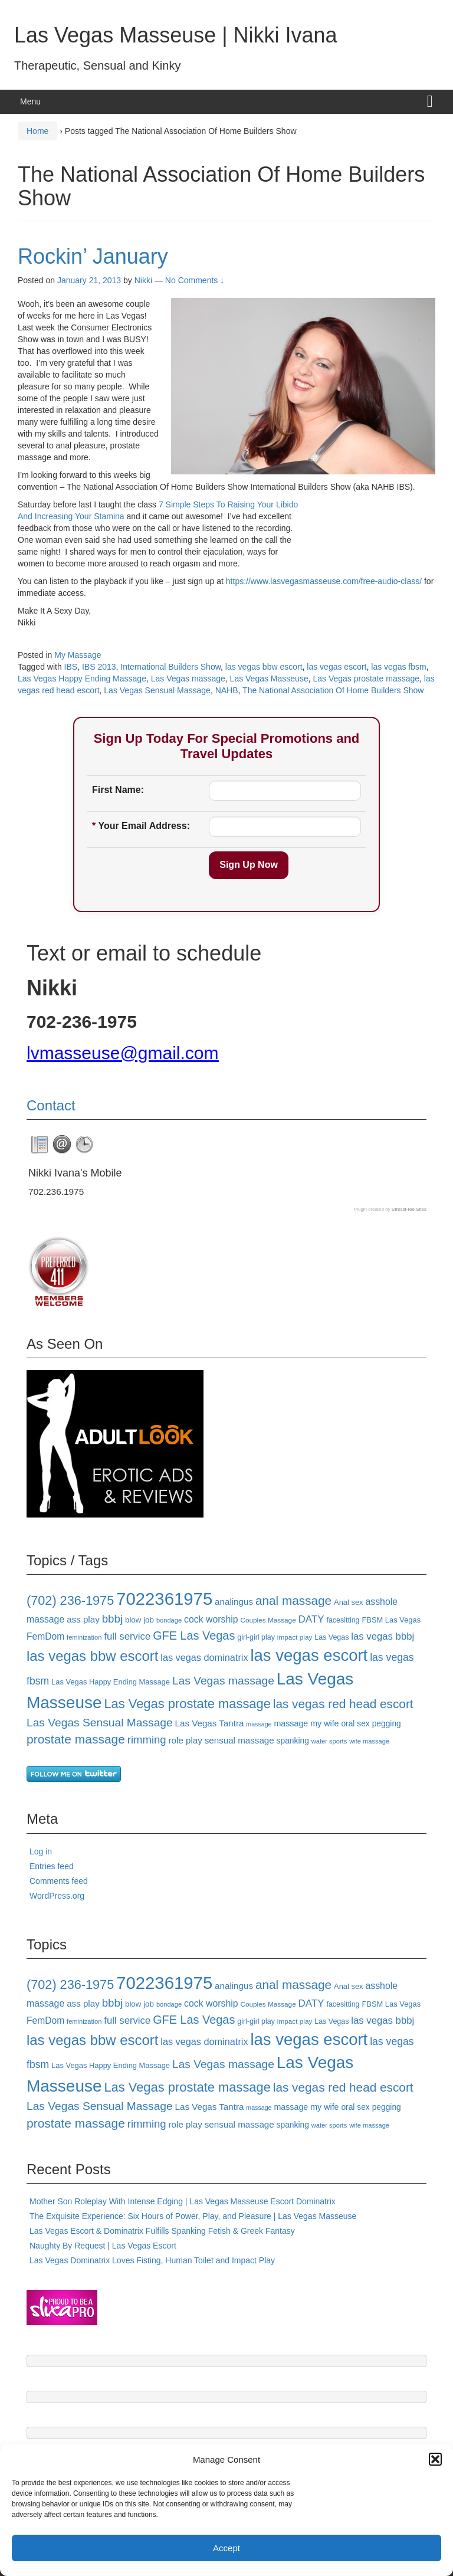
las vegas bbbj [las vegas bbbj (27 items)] (382, 1636)
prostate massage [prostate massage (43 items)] (76, 1739)
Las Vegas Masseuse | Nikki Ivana (175, 35)
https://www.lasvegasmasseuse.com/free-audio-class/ (324, 581)
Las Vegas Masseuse (269, 678)
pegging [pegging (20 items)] (386, 1723)
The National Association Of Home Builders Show (333, 690)
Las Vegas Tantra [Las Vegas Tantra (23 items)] (209, 1723)
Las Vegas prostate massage (366, 678)
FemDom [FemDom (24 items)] (45, 1636)
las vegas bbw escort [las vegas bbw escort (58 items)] (92, 1656)
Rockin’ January (93, 256)
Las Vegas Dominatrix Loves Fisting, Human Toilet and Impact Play (152, 2260)
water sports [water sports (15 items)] (329, 1741)
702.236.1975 (56, 1192)
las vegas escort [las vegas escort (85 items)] (308, 1655)
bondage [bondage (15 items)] (169, 1620)
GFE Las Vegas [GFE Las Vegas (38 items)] (194, 1635)
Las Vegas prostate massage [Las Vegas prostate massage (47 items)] (187, 1703)
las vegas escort (336, 666)
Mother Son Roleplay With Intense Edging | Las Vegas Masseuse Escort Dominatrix (182, 2201)
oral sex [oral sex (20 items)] (355, 1723)
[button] (435, 2459)
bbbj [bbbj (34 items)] (112, 1619)
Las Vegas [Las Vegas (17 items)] (331, 1637)
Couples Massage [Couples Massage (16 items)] (268, 1620)
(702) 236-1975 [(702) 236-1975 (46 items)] (70, 1600)
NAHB (226, 690)
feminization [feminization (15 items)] (84, 1637)
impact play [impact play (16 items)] (295, 1637)
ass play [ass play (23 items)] (83, 1619)
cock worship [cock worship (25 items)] (211, 1619)
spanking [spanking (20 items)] (293, 1740)
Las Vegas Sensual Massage (157, 690)
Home (37, 131)
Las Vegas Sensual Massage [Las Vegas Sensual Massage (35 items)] (100, 1722)
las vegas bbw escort (264, 666)
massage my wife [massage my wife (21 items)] (306, 1723)
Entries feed (51, 1866)
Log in (40, 1851)
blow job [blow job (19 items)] (139, 1619)
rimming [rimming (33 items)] (146, 1739)
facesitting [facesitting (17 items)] (342, 1620)
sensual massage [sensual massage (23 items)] (239, 1740)
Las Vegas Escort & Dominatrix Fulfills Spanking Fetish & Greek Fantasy (162, 2231)
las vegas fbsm (398, 666)
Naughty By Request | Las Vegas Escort (102, 2245)
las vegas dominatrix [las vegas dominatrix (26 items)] (204, 1657)
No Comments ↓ (194, 280)
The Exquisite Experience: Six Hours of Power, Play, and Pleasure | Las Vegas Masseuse (192, 2216)
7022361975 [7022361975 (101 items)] (164, 1598)
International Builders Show (170, 666)
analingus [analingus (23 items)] (234, 1602)
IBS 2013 (99, 666)
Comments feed (58, 1881)
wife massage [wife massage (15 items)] (369, 1741)
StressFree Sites (409, 1209)
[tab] (39, 1144)
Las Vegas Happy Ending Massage (82, 678)
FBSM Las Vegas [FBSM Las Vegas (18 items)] (391, 1619)
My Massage (77, 655)
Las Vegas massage (188, 678)
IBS (71, 666)
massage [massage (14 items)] (258, 1724)
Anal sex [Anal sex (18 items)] (348, 1602)
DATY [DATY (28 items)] (311, 1619)
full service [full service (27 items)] (127, 1636)
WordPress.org (56, 1895)
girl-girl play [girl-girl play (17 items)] (256, 1637)
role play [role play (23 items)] (185, 1740)
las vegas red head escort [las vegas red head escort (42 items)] (343, 1703)
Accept (226, 2548)
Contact (51, 1105)
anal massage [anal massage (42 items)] (293, 1600)
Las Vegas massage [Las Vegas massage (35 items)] (223, 1680)
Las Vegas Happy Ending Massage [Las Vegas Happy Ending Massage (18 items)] (110, 1681)
